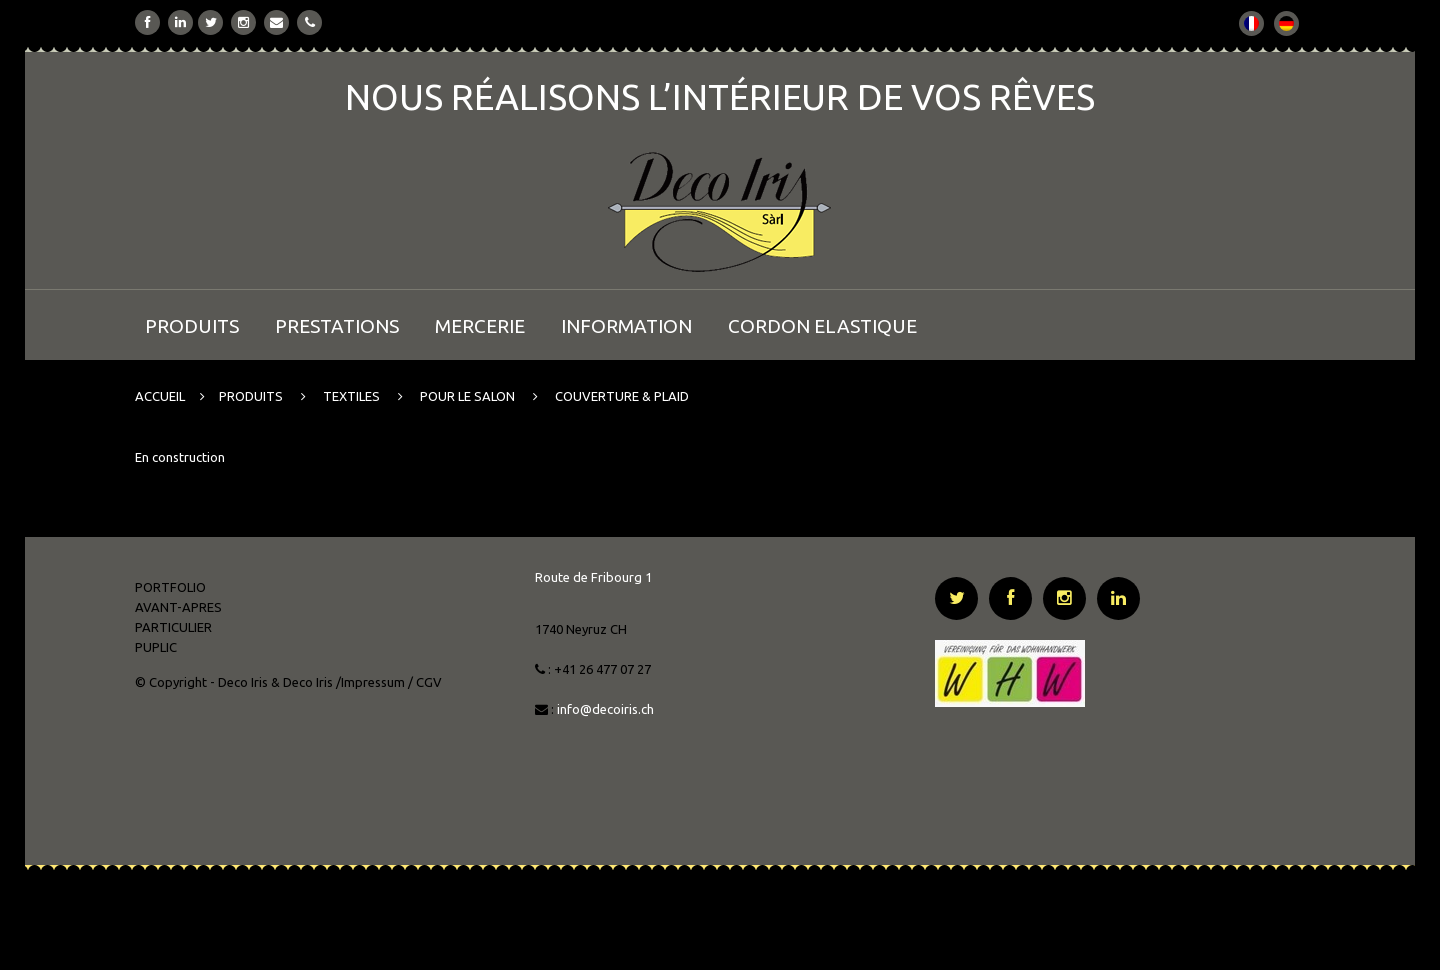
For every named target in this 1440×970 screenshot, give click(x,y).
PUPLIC (156, 647)
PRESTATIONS (337, 326)
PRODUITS (192, 326)
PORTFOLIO (170, 587)
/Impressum (370, 682)
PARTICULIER (173, 627)
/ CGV (425, 682)
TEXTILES (351, 396)
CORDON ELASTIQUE (822, 326)
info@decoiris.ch (607, 709)
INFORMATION (626, 326)
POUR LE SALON (467, 396)
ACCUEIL (160, 396)
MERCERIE (480, 326)
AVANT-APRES (178, 607)
